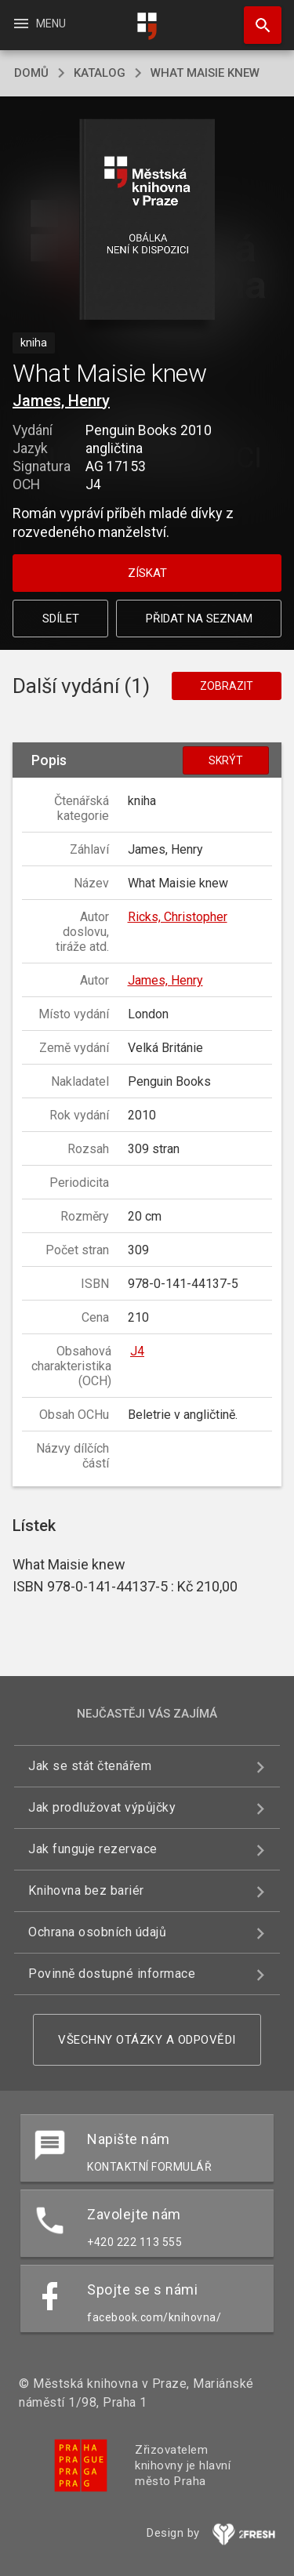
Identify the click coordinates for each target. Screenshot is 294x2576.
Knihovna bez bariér (86, 1890)
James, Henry (61, 400)
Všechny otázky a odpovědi (147, 2040)
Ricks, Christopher (177, 916)
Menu (39, 23)
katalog (99, 73)
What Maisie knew (205, 73)
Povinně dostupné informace (111, 1973)
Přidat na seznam (199, 618)
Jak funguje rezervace (93, 1848)
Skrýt (226, 760)
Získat (147, 573)
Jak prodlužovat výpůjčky (102, 1807)
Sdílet (60, 618)
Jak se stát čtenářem (89, 1765)
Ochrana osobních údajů (97, 1932)
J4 (137, 1351)
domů (31, 73)
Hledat (255, 17)
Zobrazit (226, 686)
